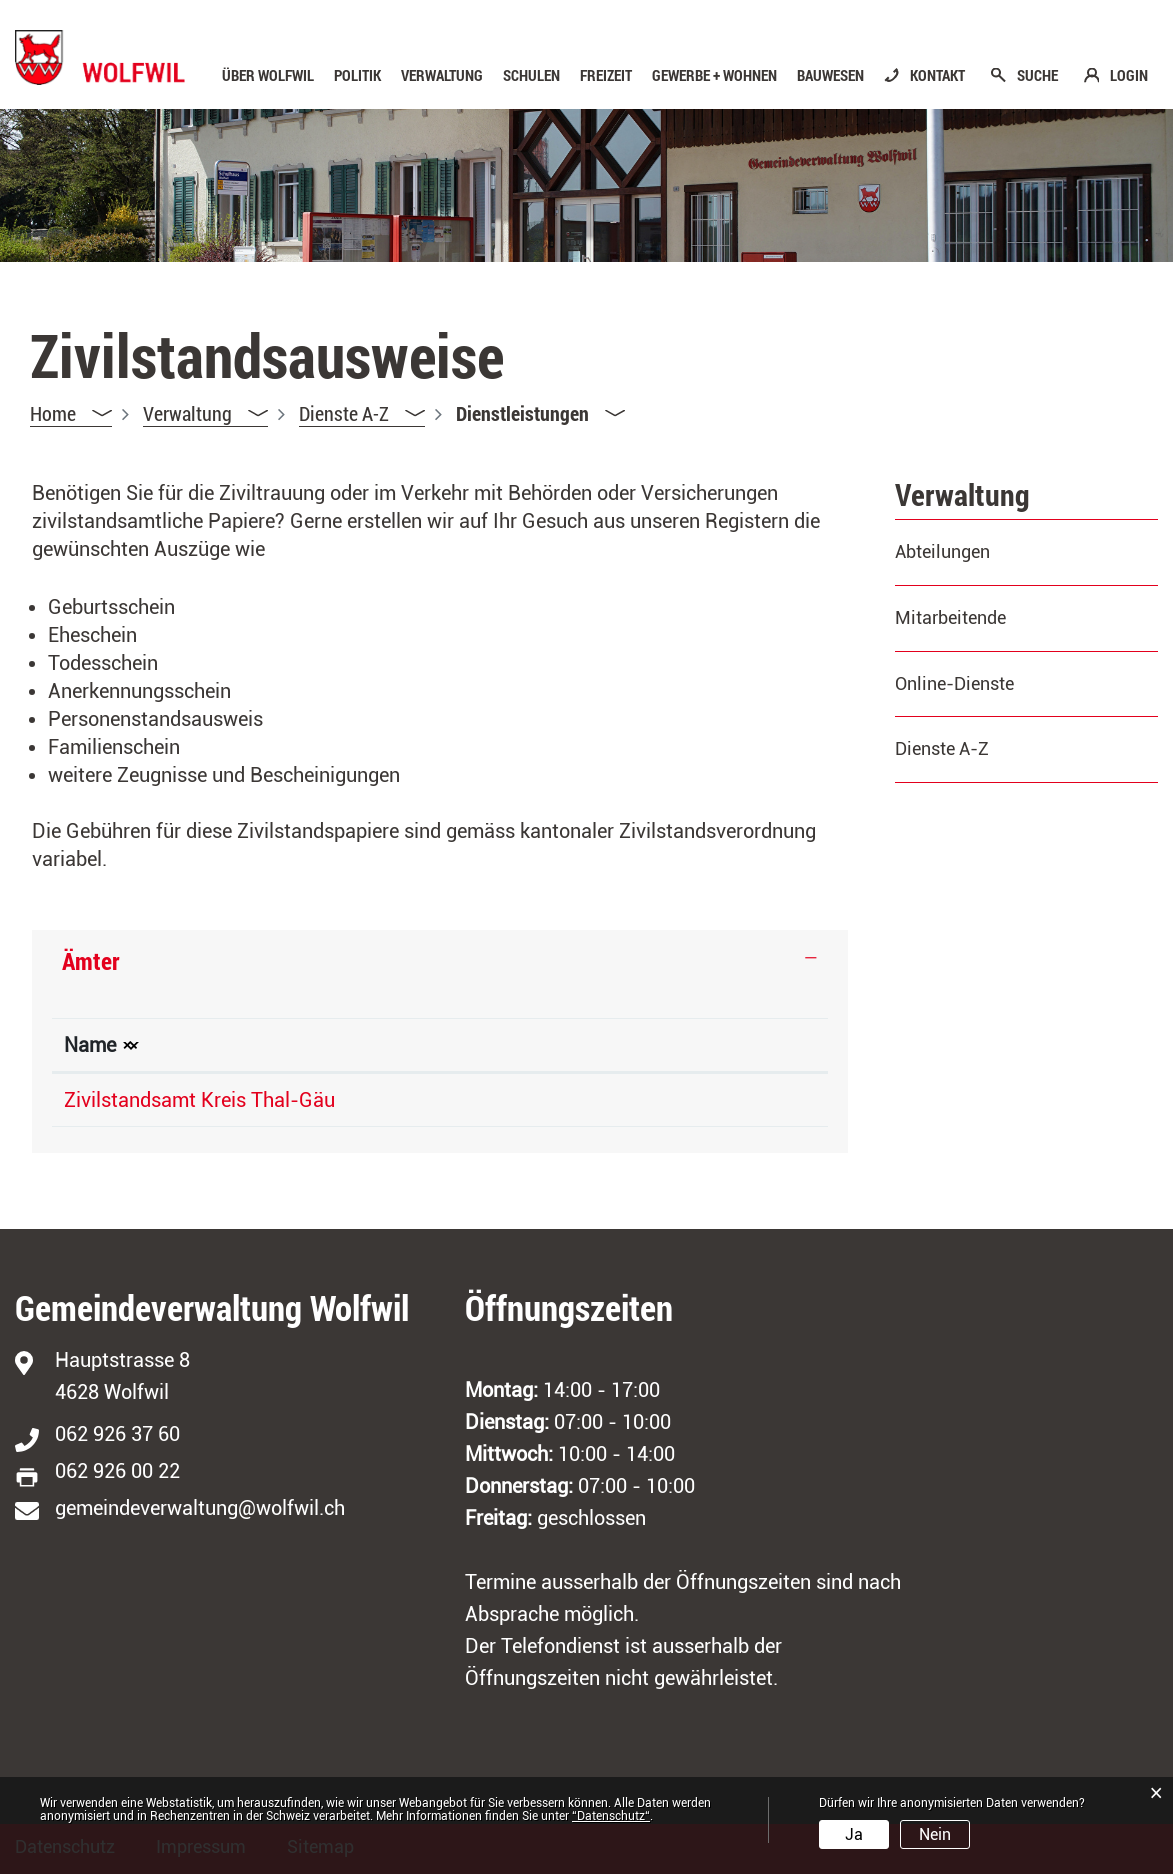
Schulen (531, 75)
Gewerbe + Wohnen (714, 75)
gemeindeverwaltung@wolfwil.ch (200, 1508)
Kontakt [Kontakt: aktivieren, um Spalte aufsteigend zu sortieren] (739, 1045)
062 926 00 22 (117, 1471)
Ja (854, 1834)
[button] (205, 413)
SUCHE (1037, 75)
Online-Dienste (954, 683)
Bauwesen (830, 75)
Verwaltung (442, 75)
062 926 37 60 (117, 1434)
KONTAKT (937, 75)
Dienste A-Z (942, 748)
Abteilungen (942, 551)
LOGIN (1129, 75)
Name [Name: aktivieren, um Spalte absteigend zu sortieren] (90, 1045)
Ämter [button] (91, 961)
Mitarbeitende (950, 617)
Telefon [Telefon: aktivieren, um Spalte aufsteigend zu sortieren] (521, 1045)
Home (53, 413)
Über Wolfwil (268, 75)
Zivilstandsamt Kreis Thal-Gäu (199, 1100)
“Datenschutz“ (611, 1816)
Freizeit (606, 75)
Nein (935, 1834)
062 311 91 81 (551, 1100)
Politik (357, 75)
